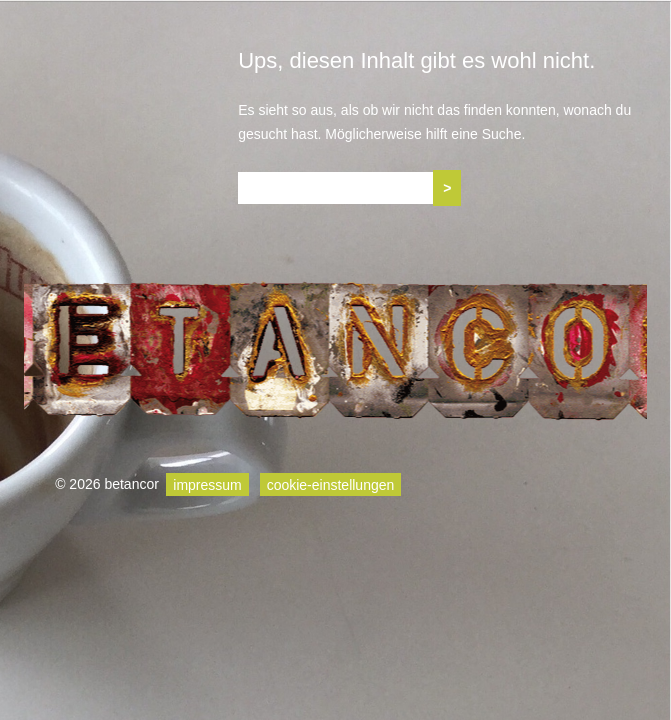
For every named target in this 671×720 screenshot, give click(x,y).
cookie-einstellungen (331, 484)
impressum (207, 484)
